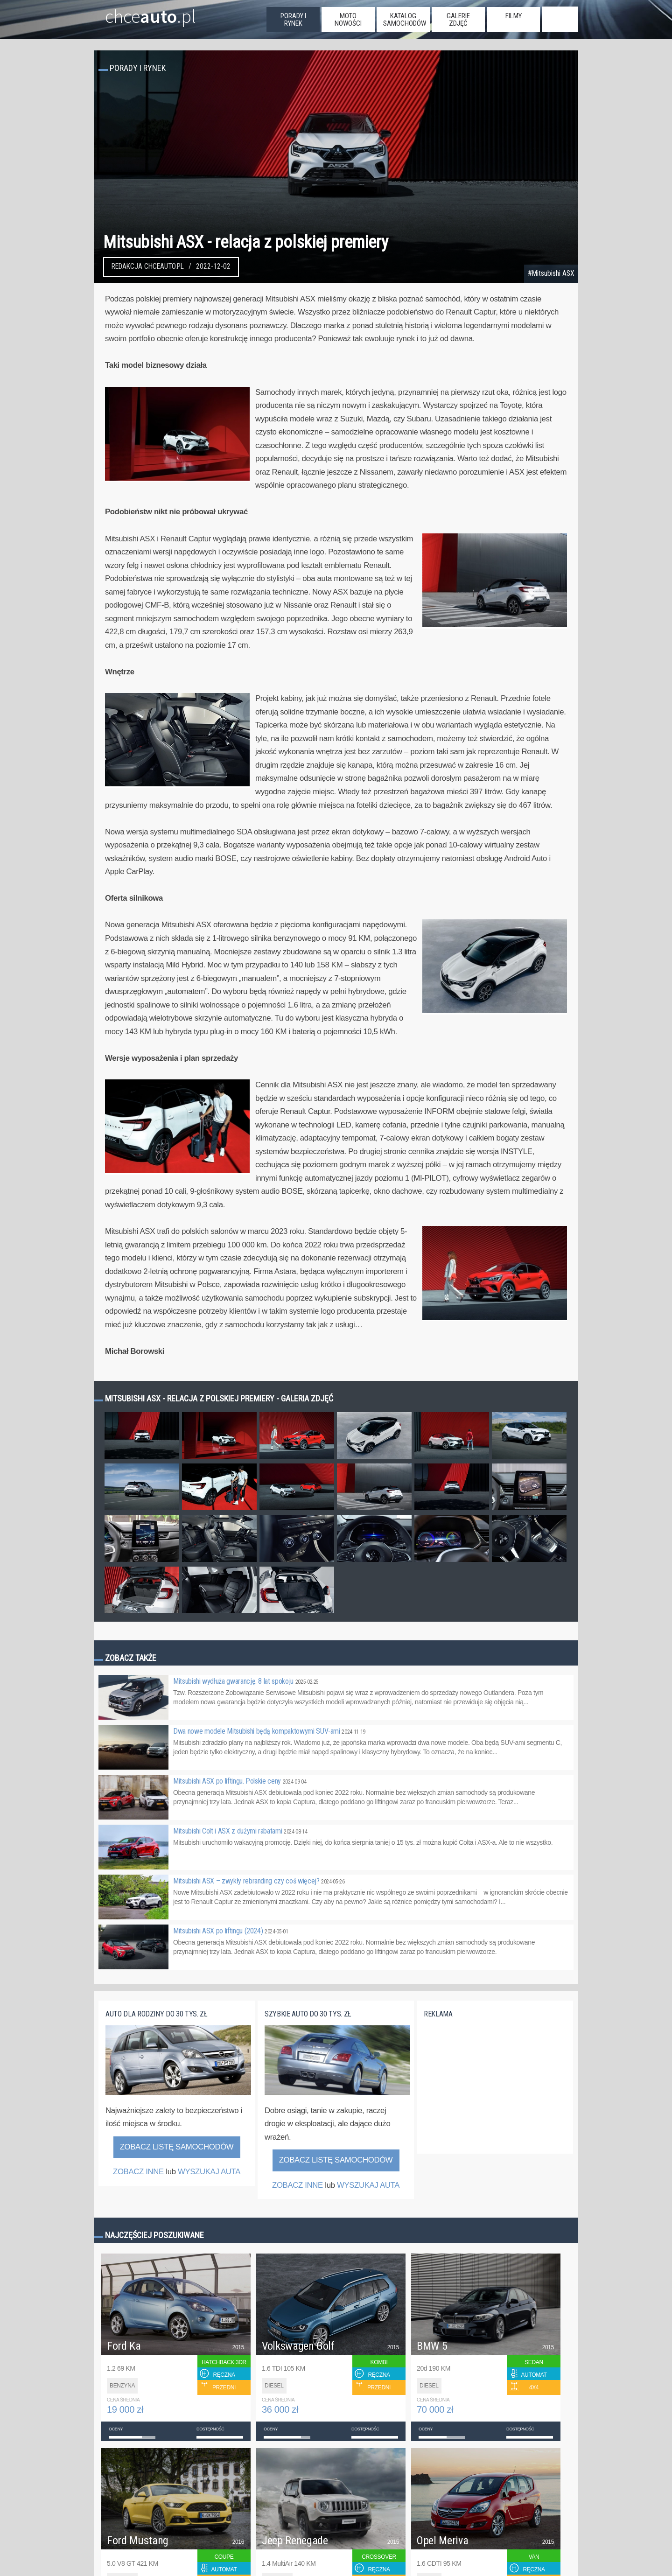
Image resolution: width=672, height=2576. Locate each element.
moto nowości (348, 20)
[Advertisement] (494, 2091)
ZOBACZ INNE (138, 2171)
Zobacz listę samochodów (177, 2146)
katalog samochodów (404, 20)
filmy (513, 16)
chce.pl (139, 13)
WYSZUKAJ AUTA (209, 2171)
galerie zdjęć (458, 20)
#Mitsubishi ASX (551, 273)
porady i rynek (293, 20)
